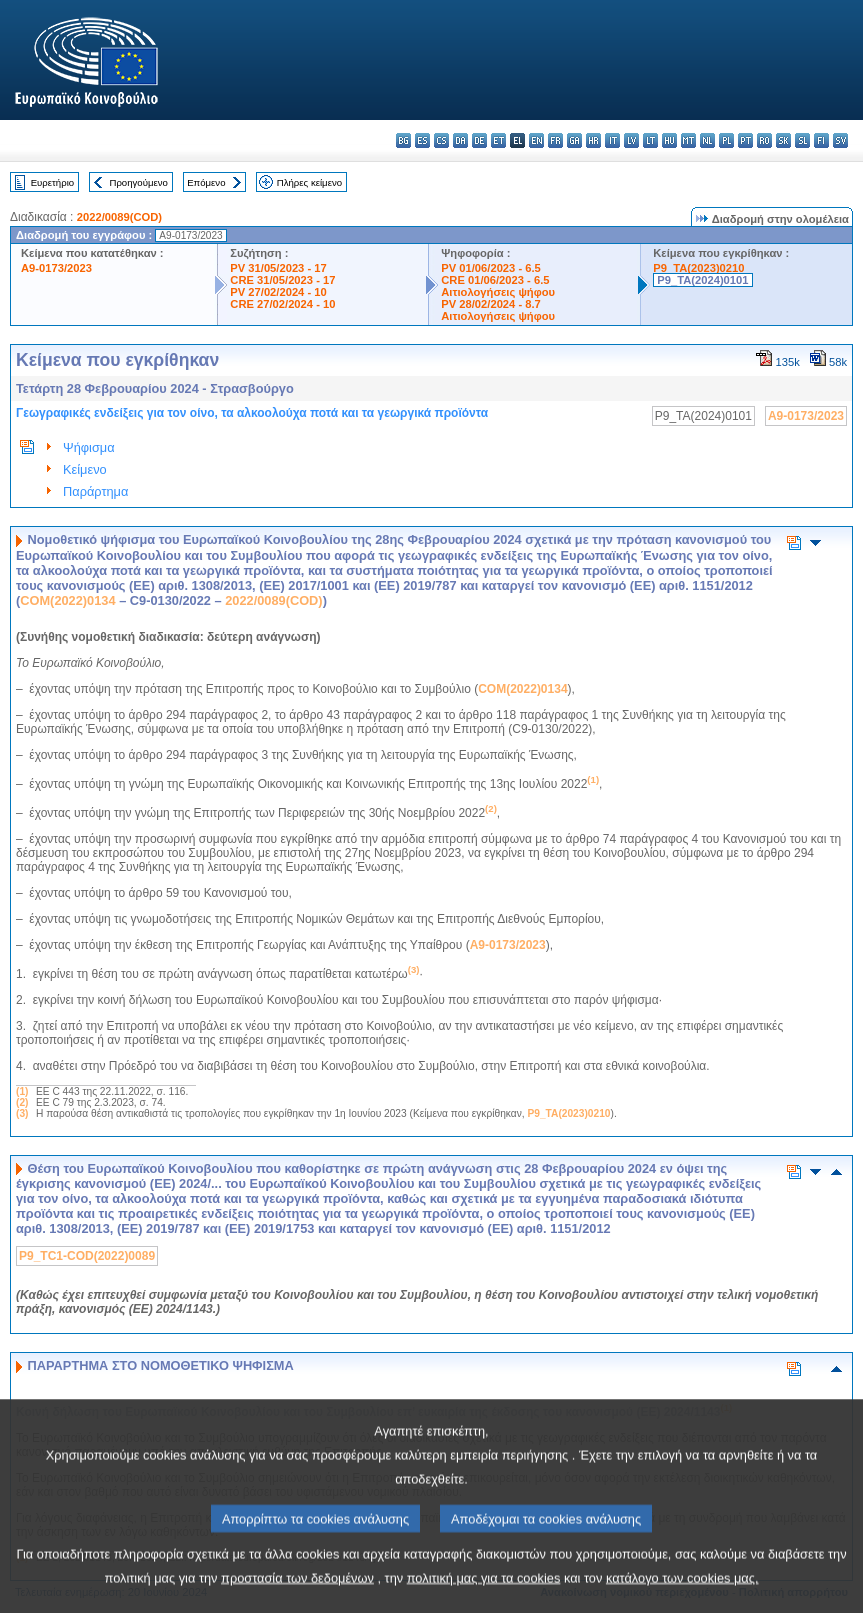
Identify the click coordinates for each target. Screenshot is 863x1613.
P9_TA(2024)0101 (702, 280)
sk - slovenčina (783, 140)
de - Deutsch (479, 140)
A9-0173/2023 (56, 268)
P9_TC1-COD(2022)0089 (87, 1256)
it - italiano (612, 140)
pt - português (745, 140)
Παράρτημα (95, 491)
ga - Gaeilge (574, 140)
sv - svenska (840, 140)
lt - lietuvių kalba (650, 140)
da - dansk (460, 140)
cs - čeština (441, 140)
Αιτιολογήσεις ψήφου (498, 292)
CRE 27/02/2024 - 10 (282, 304)
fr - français (555, 140)
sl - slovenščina (802, 140)
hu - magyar (669, 140)
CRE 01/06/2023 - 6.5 (495, 280)
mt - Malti (688, 140)
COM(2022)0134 (67, 600)
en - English (536, 140)
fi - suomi (821, 140)
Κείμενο (85, 469)
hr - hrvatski (593, 140)
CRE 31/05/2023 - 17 (282, 280)
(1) (22, 1091)
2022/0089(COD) (119, 217)
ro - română (764, 140)
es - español (422, 140)
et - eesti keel (498, 140)
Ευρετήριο (52, 182)
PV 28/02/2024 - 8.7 (491, 304)
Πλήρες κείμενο (309, 182)
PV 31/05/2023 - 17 (278, 268)
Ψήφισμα (89, 447)
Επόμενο (206, 182)
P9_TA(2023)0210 (698, 268)
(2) (22, 1102)
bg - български (403, 140)
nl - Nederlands (707, 140)
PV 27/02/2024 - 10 (278, 292)
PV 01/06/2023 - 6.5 (491, 268)
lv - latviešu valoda (631, 140)
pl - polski (726, 140)
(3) (22, 1113)
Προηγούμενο (138, 182)
